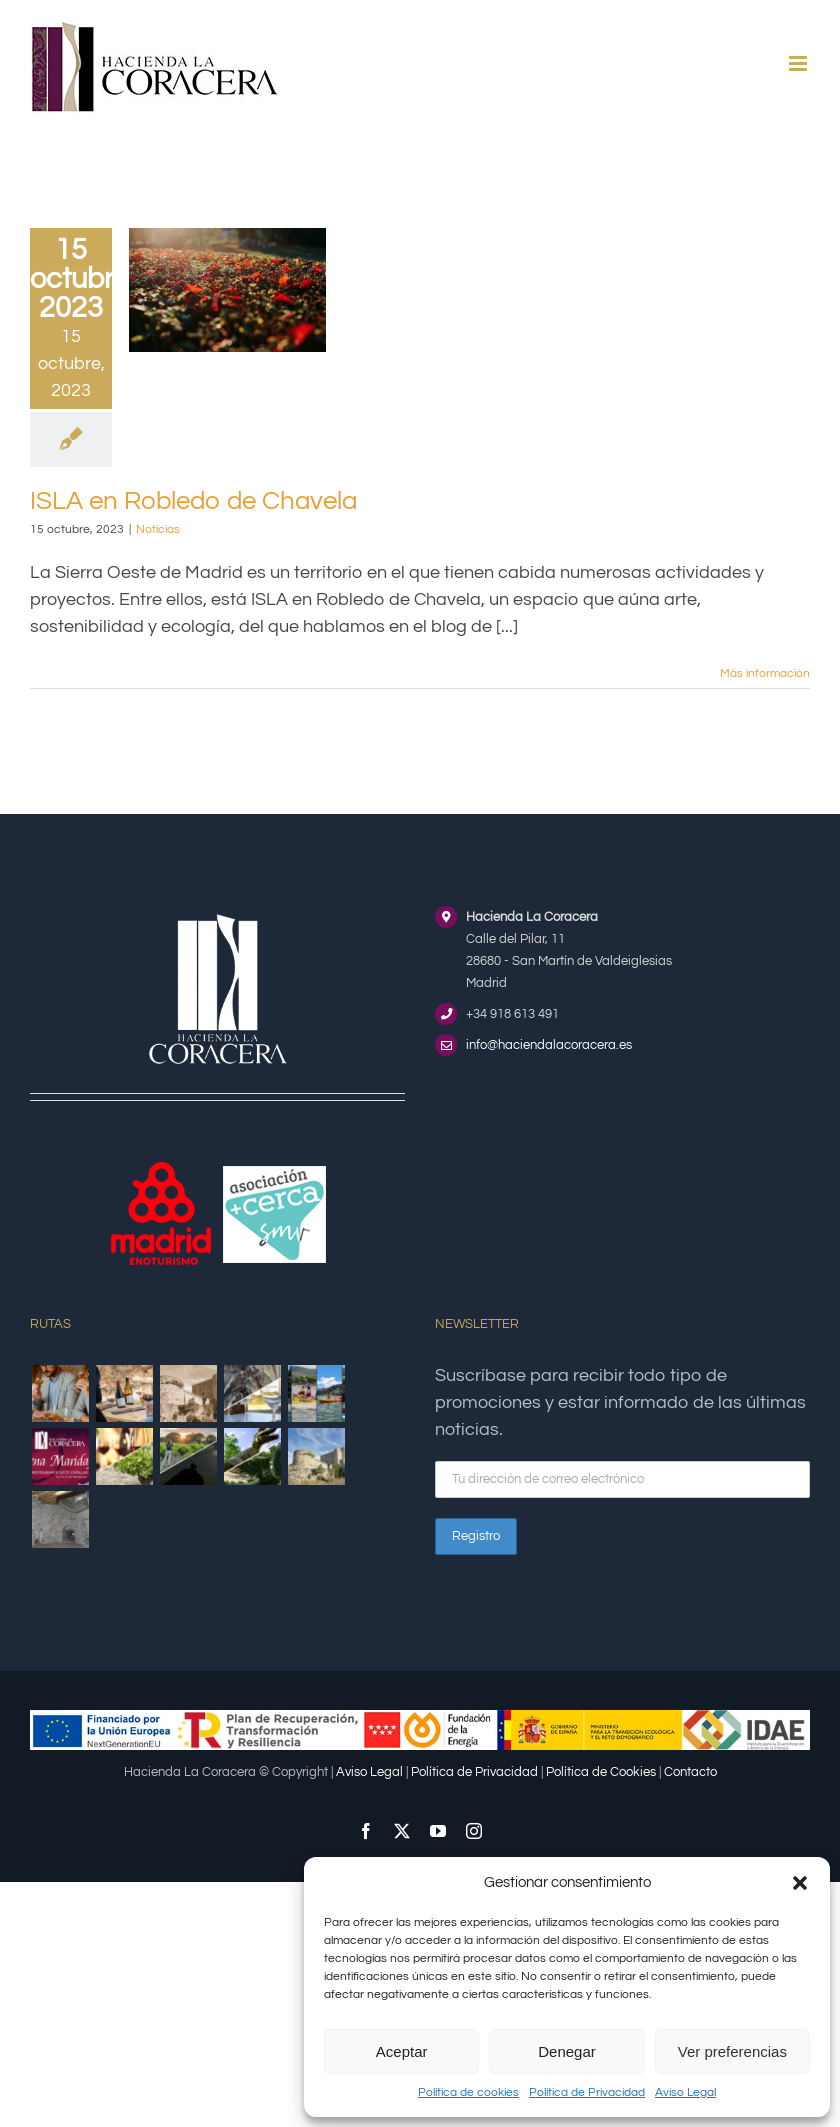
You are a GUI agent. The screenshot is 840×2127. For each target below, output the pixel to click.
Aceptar (402, 2051)
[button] (800, 1883)
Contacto (690, 1772)
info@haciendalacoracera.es (549, 1045)
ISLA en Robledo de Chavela (193, 501)
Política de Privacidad (587, 2092)
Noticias (158, 529)
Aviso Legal (685, 2092)
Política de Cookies (601, 1772)
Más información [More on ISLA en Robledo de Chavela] (765, 673)
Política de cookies (468, 2092)
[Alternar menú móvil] (799, 63)
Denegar (567, 2051)
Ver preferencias (732, 2051)
